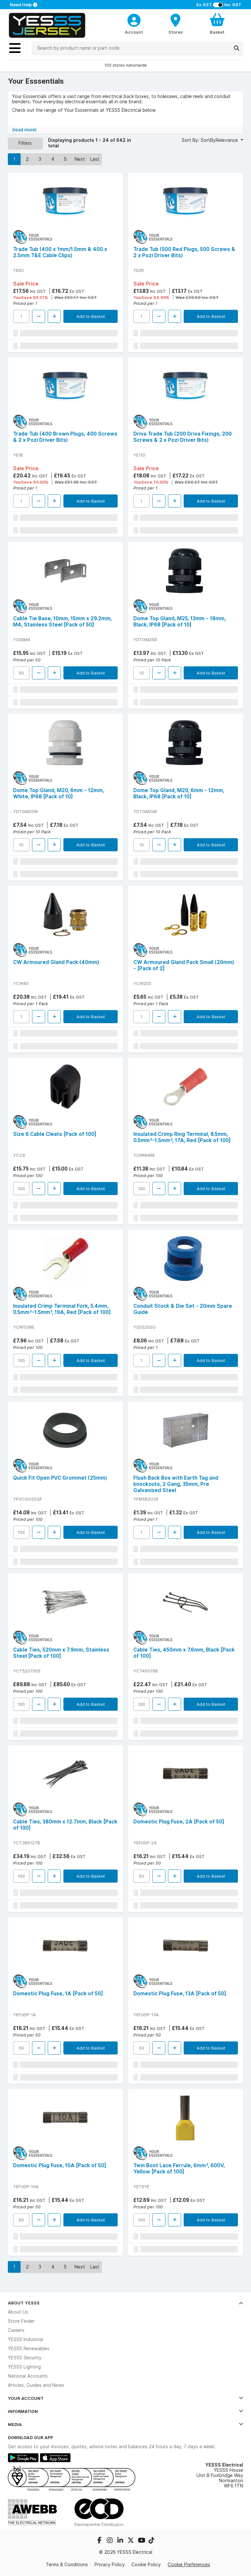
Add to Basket (90, 316)
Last (94, 159)
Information (125, 2411)
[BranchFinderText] (175, 23)
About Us (18, 2312)
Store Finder (21, 2321)
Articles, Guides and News (36, 2385)
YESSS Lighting (24, 2366)
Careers (16, 2330)
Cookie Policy (146, 2564)
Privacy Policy (109, 2564)
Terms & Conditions (67, 2564)
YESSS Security (25, 2357)
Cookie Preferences (189, 2564)
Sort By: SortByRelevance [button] (210, 140)
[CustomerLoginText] (134, 19)
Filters (25, 143)
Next (80, 159)
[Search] (236, 48)
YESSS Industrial (25, 2339)
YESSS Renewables (28, 2348)
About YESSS (125, 2302)
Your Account (125, 2398)
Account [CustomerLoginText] (134, 32)
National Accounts (28, 2376)
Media (125, 2424)
